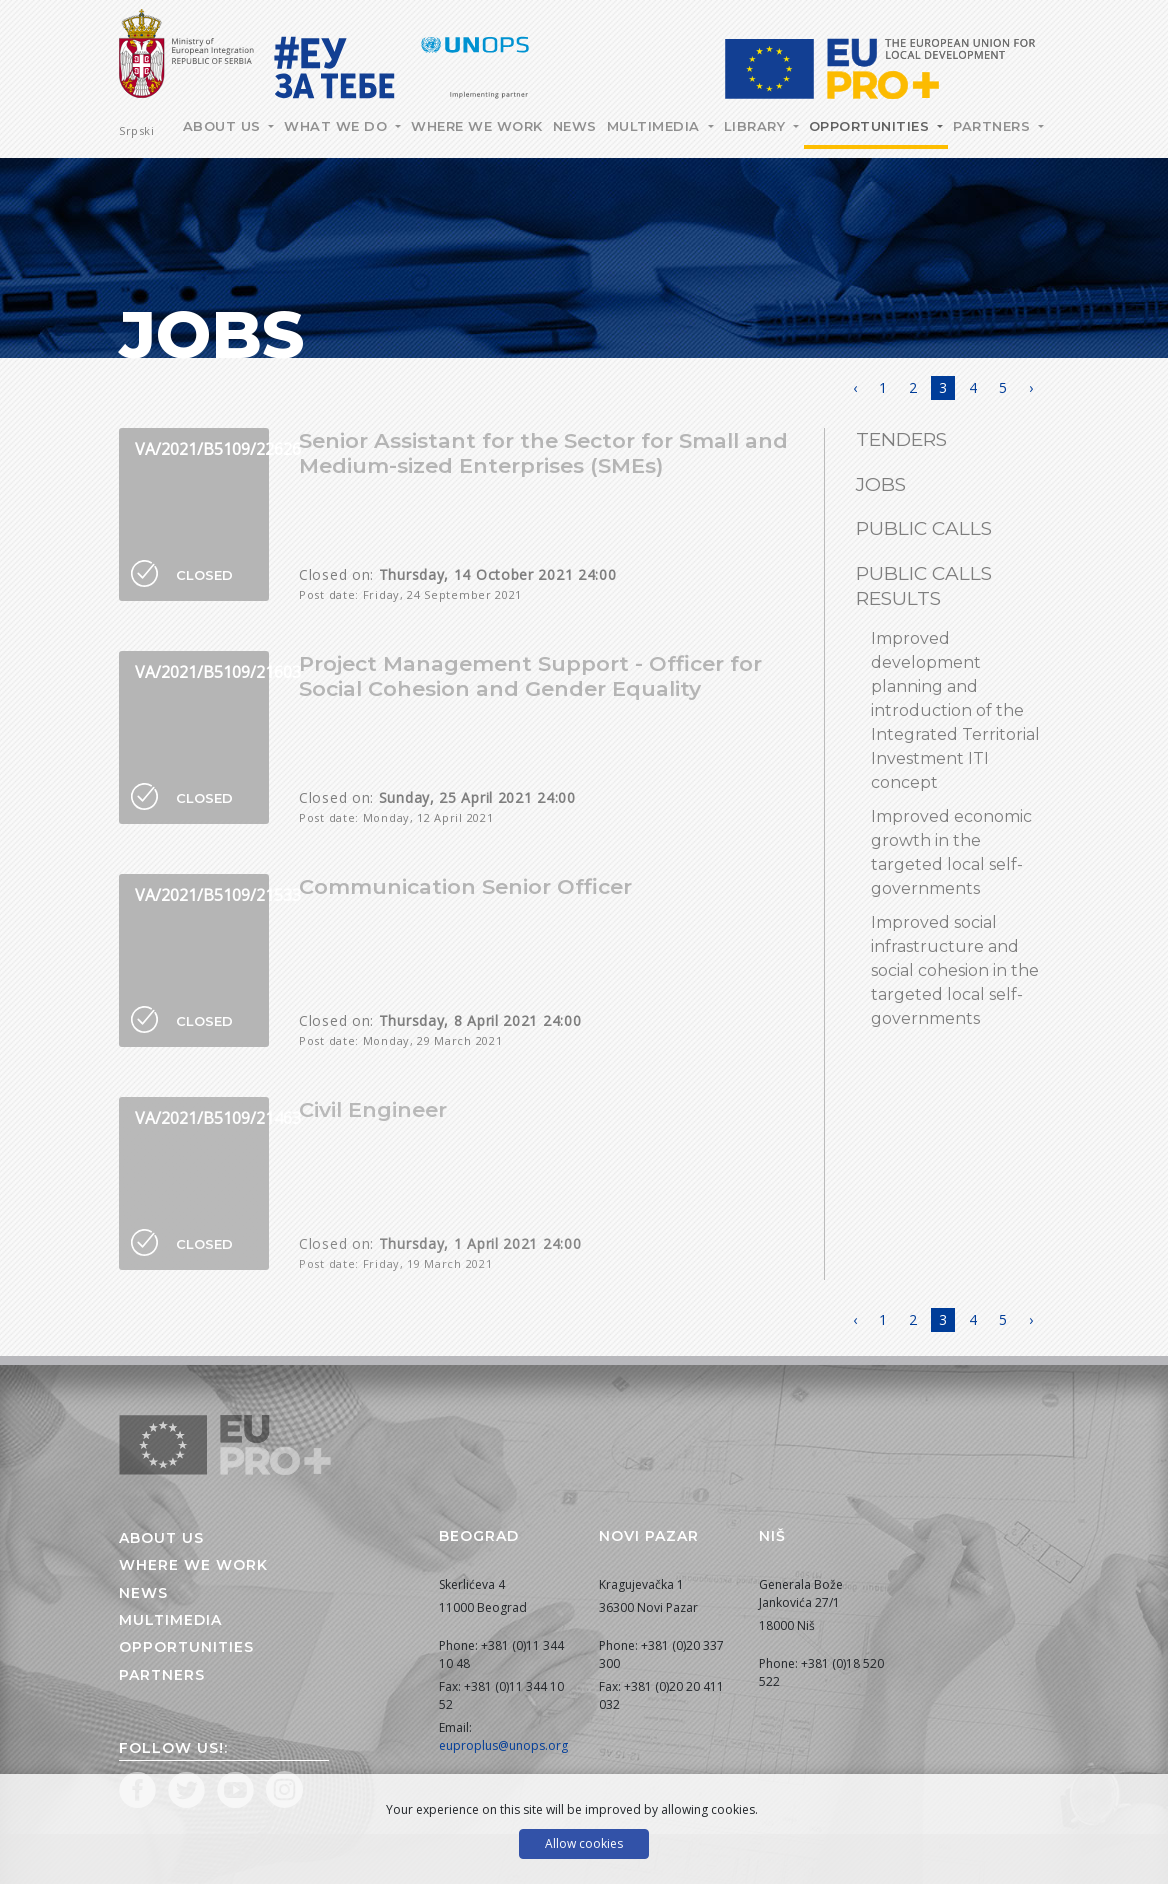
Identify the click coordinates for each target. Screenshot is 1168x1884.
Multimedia (656, 126)
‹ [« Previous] (855, 387)
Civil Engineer (373, 1109)
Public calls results (924, 586)
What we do (338, 126)
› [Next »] (1031, 387)
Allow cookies (584, 1843)
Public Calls (924, 528)
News (575, 126)
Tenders (901, 439)
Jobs (881, 484)
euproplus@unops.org (503, 1745)
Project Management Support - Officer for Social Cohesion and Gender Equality (530, 676)
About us (161, 1538)
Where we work (477, 126)
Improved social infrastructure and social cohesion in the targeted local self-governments (955, 970)
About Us (224, 126)
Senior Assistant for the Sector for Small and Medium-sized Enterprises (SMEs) (543, 453)
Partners (994, 126)
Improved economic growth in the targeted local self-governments (951, 852)
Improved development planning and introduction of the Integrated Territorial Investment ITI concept (955, 710)
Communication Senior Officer (465, 886)
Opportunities (871, 126)
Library (757, 126)
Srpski (136, 130)
